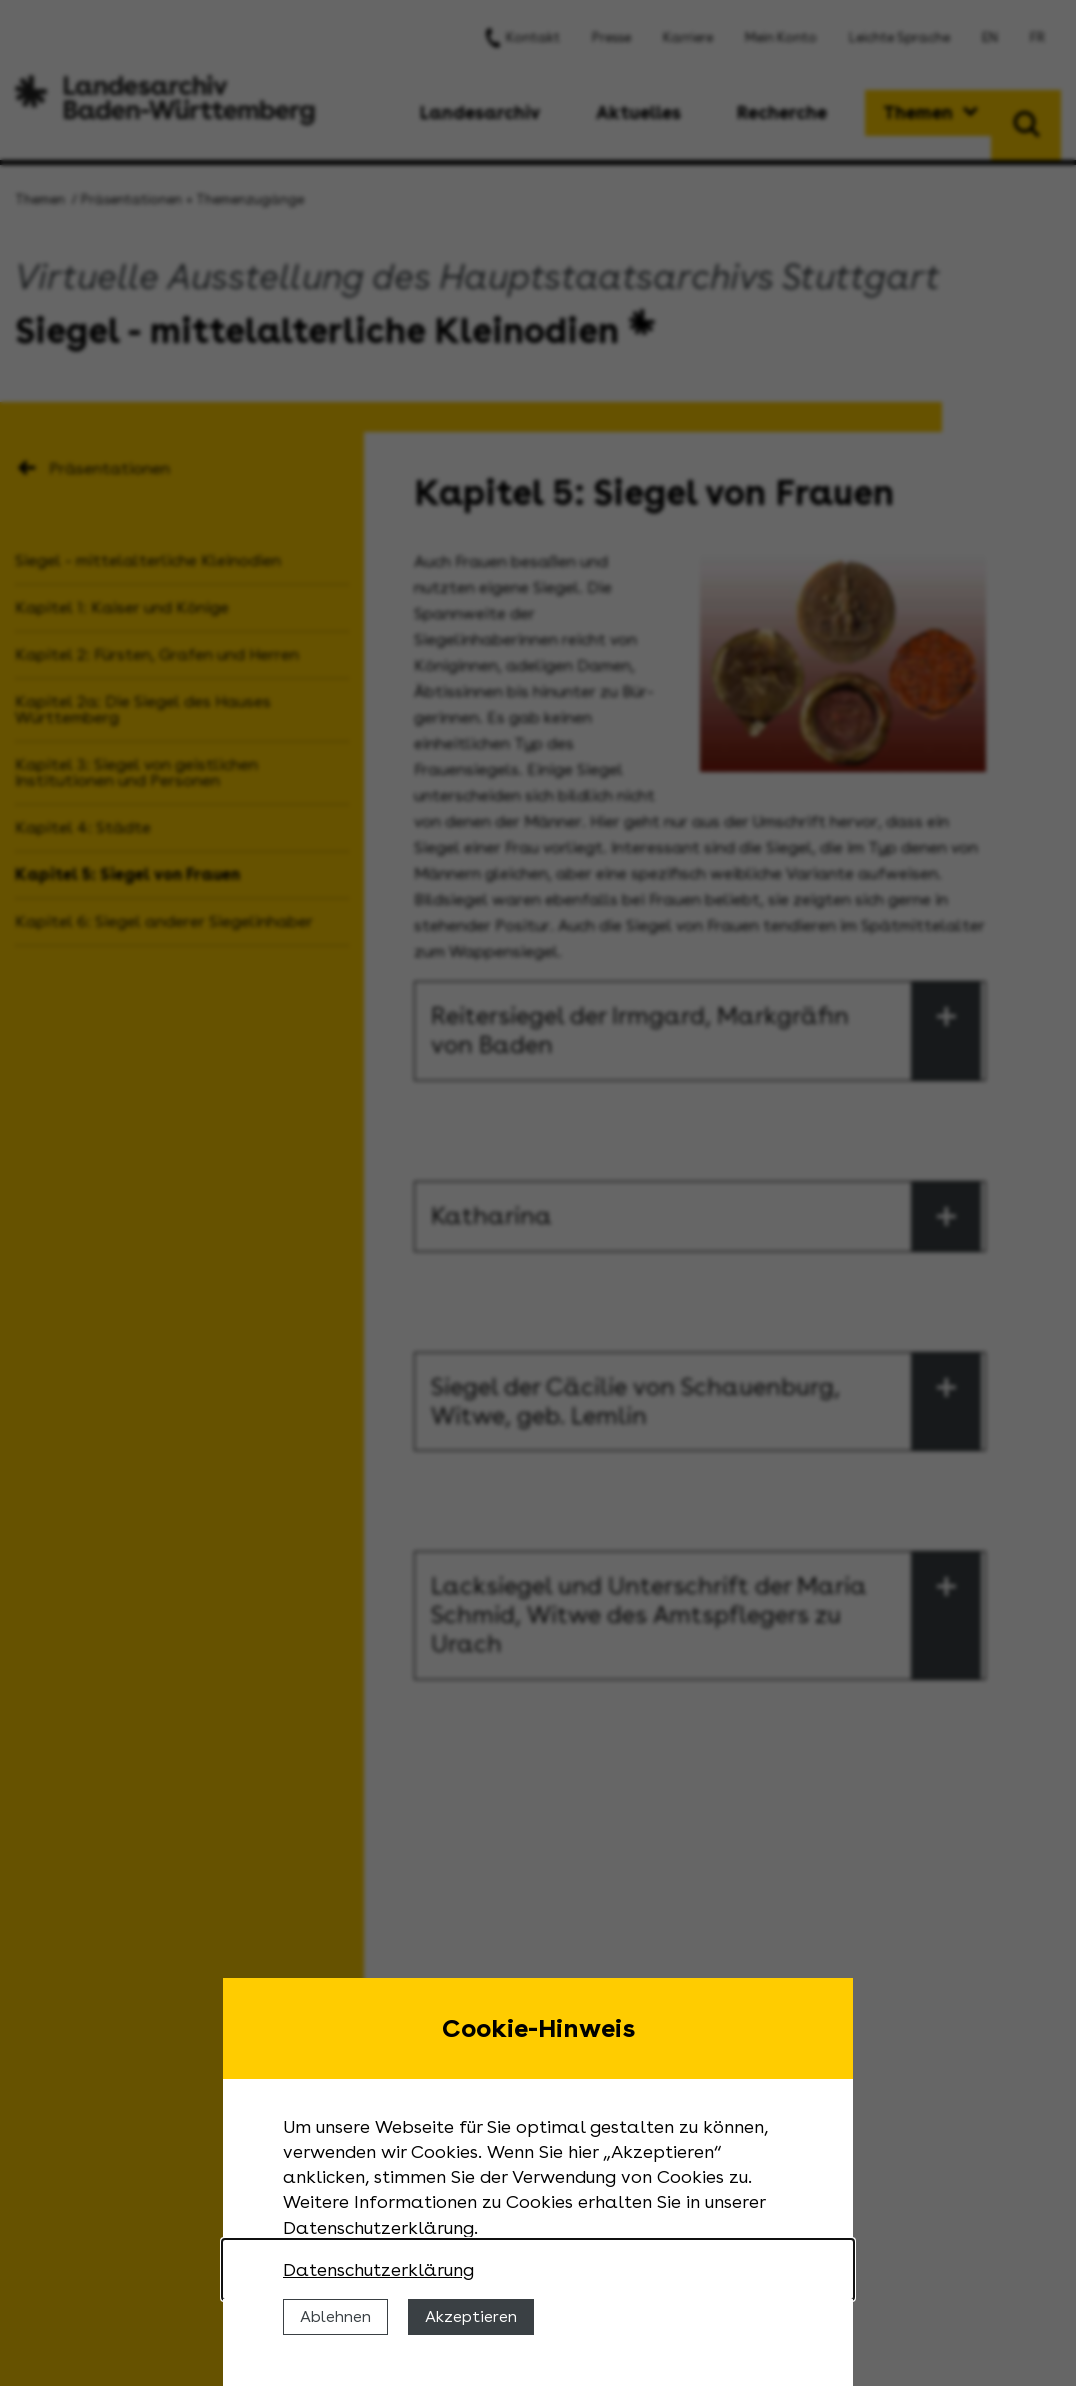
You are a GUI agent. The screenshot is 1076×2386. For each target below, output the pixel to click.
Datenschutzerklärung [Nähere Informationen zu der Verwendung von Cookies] (378, 2269)
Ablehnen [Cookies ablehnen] (335, 2316)
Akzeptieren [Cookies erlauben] (471, 2316)
